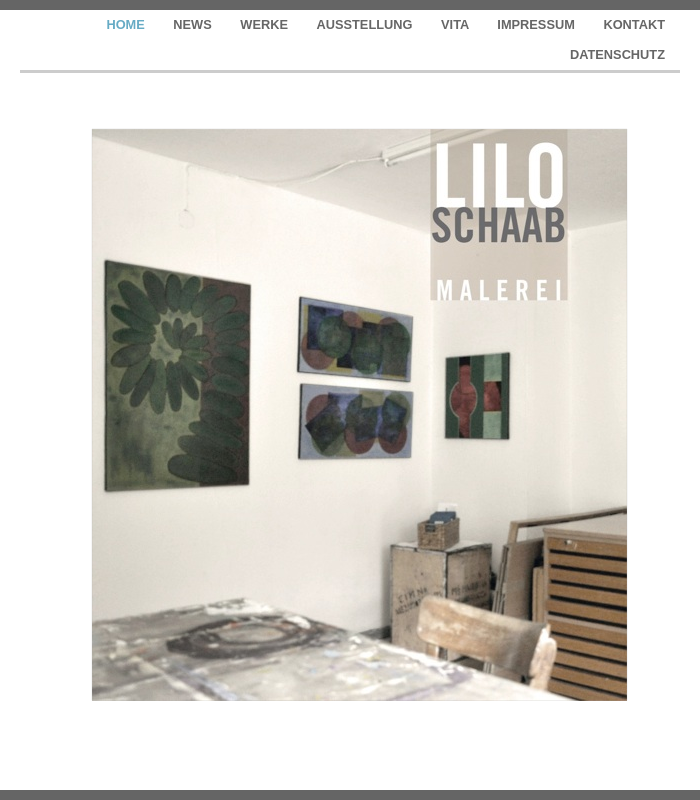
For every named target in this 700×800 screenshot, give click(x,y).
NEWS (194, 24)
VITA (456, 24)
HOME (127, 24)
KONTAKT (634, 24)
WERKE (265, 24)
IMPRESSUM (537, 24)
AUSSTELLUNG (367, 24)
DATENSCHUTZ (617, 54)
